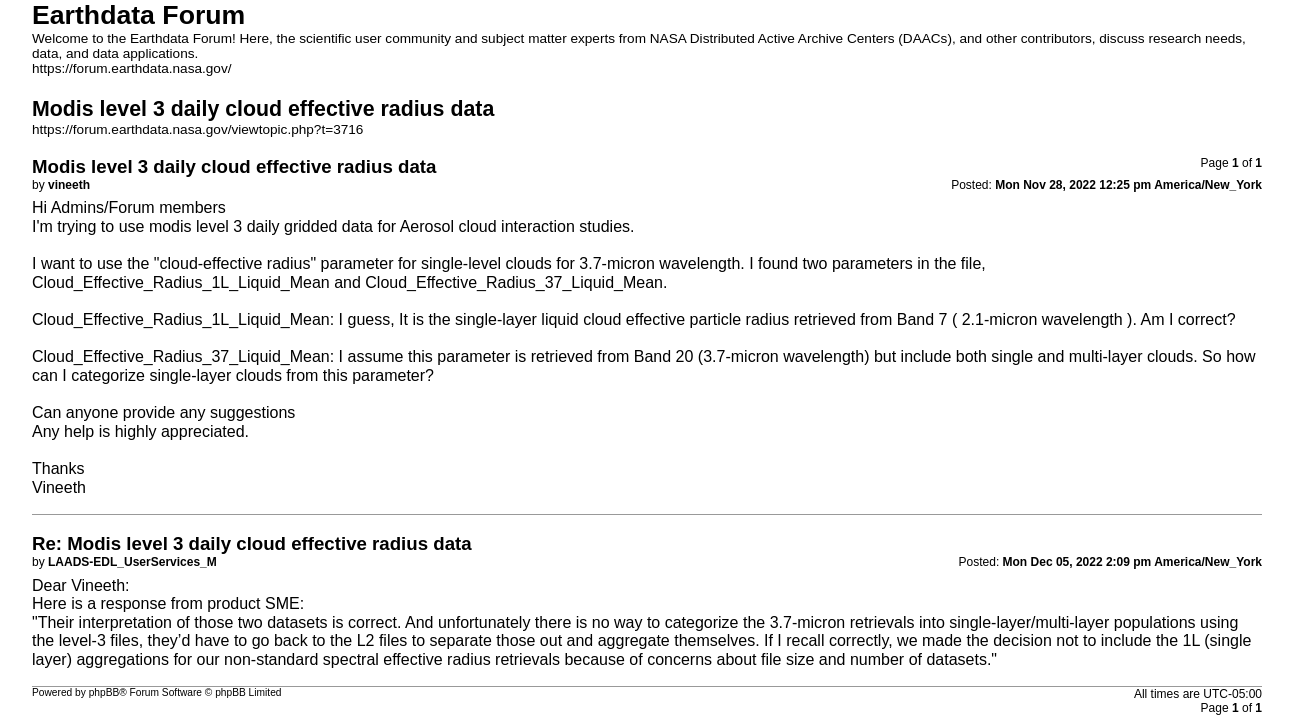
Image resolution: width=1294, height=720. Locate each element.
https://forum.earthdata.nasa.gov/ (132, 68)
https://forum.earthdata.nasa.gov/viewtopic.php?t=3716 (197, 129)
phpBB (104, 692)
